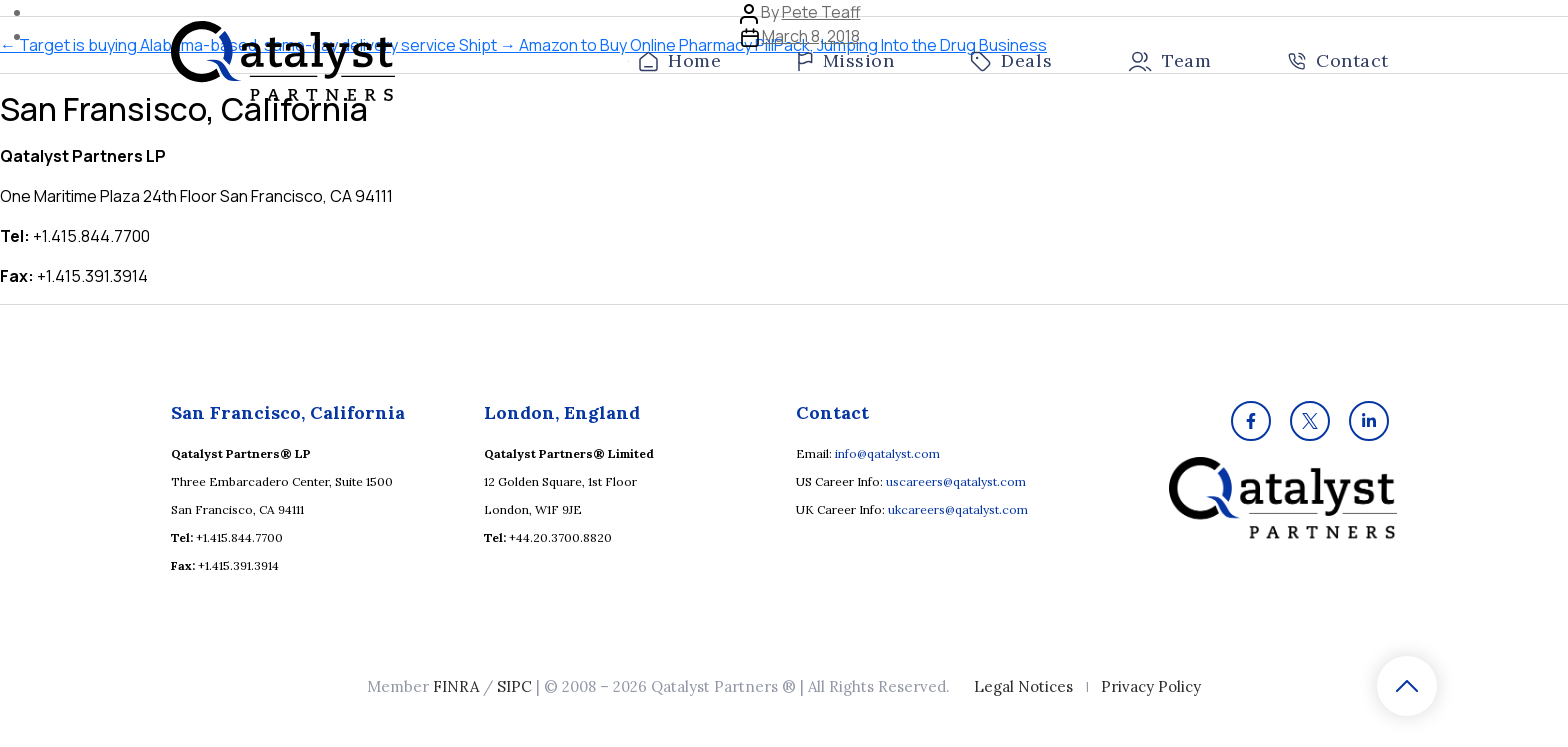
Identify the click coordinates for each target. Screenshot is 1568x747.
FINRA (456, 686)
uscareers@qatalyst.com (956, 481)
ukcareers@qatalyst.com (958, 509)
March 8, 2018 (811, 36)
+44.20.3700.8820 (560, 537)
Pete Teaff (821, 12)
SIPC (514, 686)
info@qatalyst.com (887, 453)
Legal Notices (1023, 686)
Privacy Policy (1151, 686)
